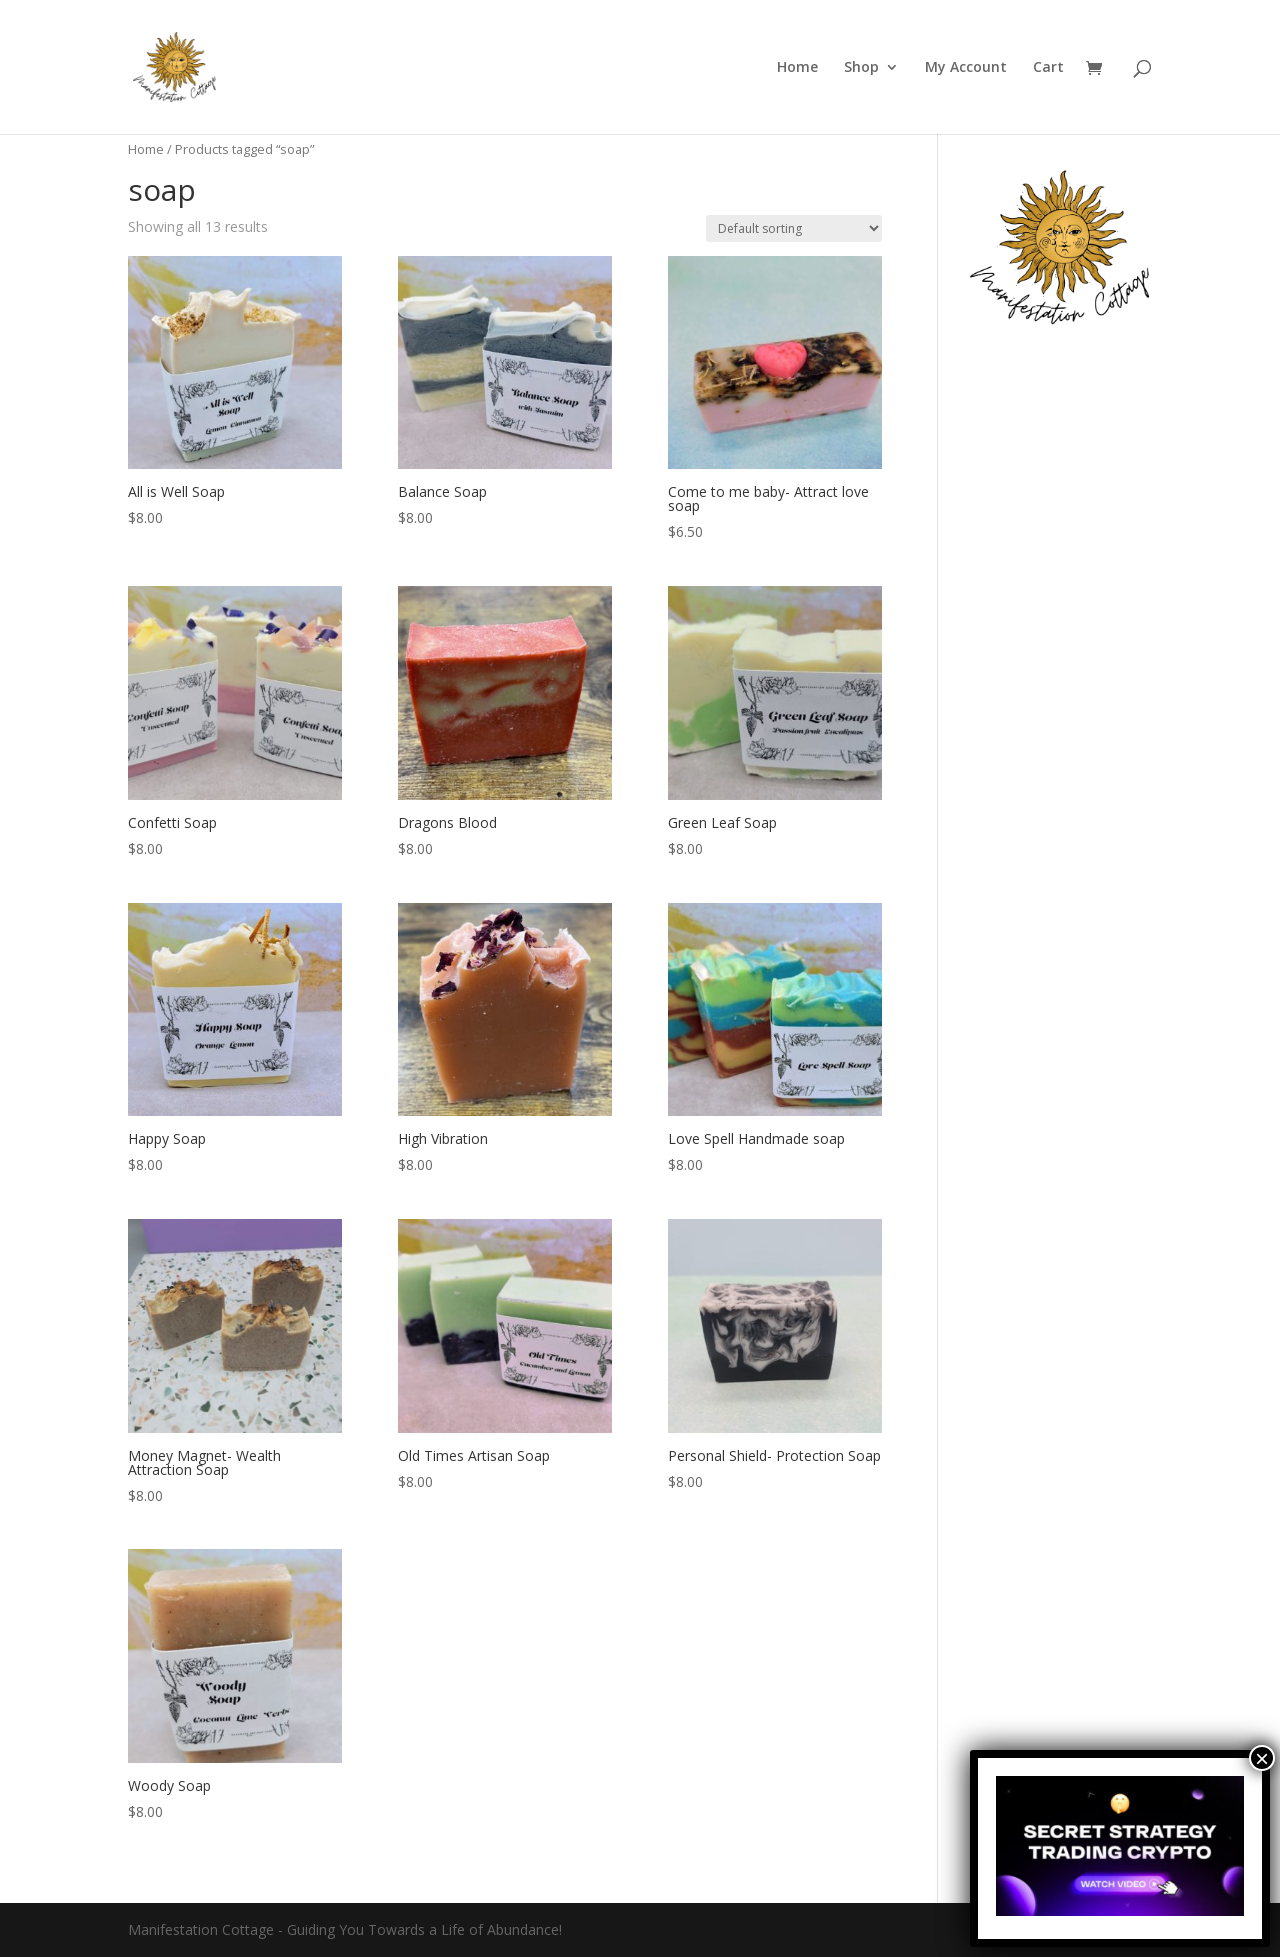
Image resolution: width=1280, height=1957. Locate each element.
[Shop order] (794, 228)
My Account (966, 68)
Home (797, 68)
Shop (861, 68)
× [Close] (1262, 1758)
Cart (1048, 68)
